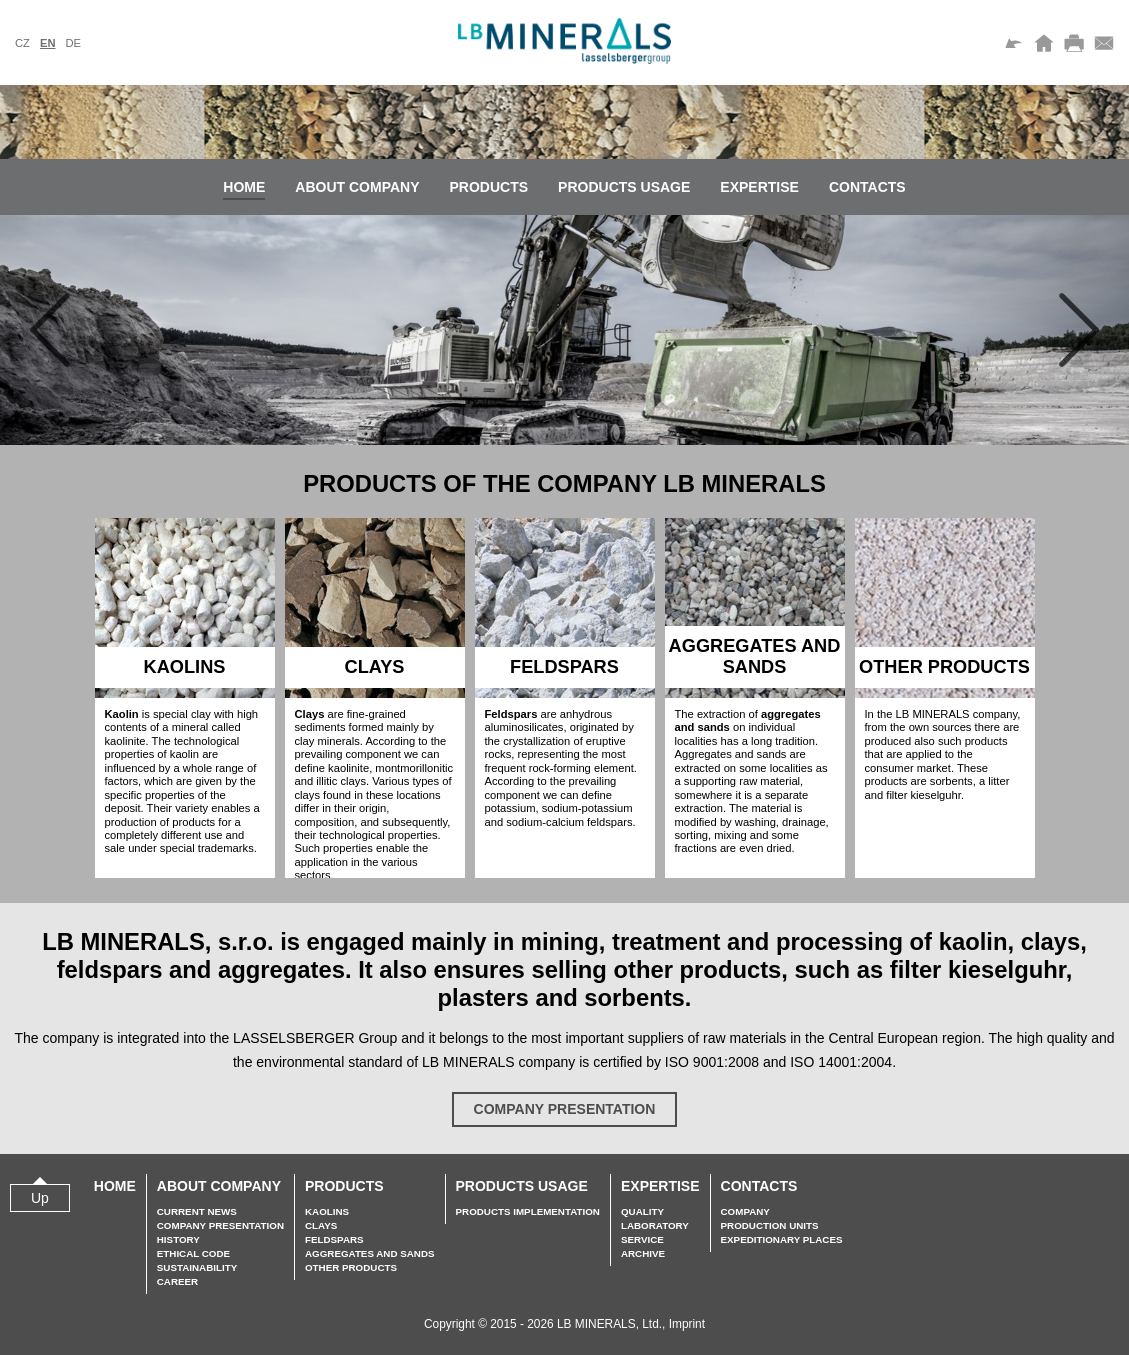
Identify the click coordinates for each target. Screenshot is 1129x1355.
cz (22, 43)
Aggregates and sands (370, 1253)
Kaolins (327, 1211)
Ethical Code (193, 1253)
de (73, 43)
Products (489, 187)
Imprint (687, 1324)
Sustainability (197, 1267)
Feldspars (334, 1239)
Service (642, 1239)
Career (177, 1281)
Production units (770, 1225)
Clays (321, 1225)
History (178, 1239)
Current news (197, 1211)
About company (357, 187)
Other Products (351, 1267)
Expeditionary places (782, 1239)
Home (244, 187)
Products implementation (528, 1211)
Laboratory (655, 1225)
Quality (642, 1211)
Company (745, 1211)
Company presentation (565, 1109)
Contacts (867, 187)
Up (40, 1198)
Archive (643, 1253)
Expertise (759, 187)
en (48, 43)
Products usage (624, 187)
